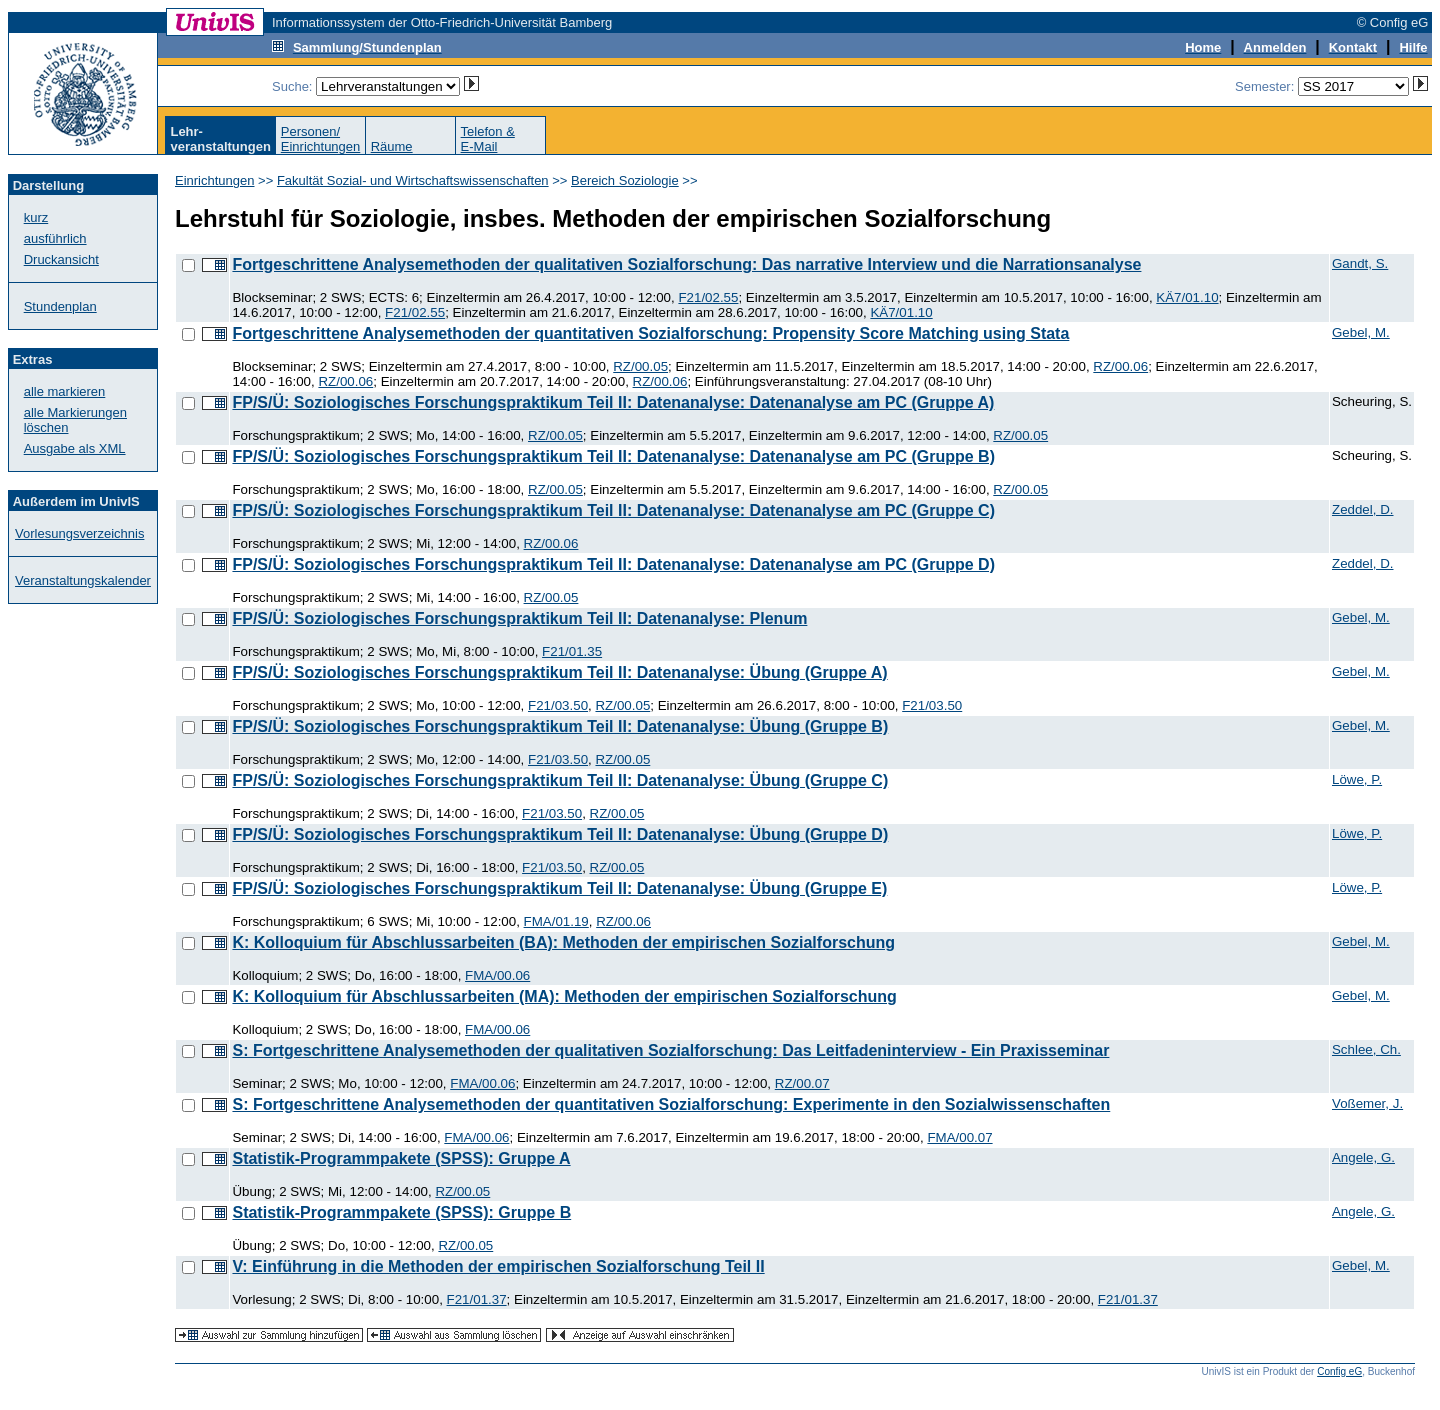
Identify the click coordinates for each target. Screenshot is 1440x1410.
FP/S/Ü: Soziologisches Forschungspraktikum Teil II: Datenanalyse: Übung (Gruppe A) (559, 672)
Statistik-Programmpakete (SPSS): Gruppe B (401, 1212)
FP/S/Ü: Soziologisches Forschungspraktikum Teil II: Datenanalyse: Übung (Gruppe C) (560, 780)
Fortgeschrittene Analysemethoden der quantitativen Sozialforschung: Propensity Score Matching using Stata (650, 333)
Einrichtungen (215, 180)
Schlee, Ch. (1366, 1049)
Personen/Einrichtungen (321, 139)
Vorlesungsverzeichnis (79, 533)
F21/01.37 (477, 1299)
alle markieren (65, 391)
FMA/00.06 (497, 975)
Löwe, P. (1357, 779)
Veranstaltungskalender (83, 580)
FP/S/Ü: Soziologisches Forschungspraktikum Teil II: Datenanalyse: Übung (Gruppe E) (559, 888)
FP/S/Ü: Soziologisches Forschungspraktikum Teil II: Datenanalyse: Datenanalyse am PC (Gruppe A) (613, 402)
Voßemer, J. (1367, 1103)
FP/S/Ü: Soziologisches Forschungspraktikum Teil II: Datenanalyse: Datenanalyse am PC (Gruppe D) (613, 564)
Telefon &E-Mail (488, 139)
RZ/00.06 (1120, 366)
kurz (36, 217)
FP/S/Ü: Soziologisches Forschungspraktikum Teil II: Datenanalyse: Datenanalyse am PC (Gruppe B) (613, 456)
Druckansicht (61, 259)
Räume (392, 146)
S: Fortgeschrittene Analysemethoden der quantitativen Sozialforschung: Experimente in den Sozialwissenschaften (671, 1104)
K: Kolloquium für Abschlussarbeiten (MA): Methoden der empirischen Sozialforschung (564, 996)
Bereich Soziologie (625, 180)
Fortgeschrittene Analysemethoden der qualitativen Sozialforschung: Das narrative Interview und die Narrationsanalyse (686, 264)
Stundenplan (60, 306)
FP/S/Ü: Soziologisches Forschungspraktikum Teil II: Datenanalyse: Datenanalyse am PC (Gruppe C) (613, 510)
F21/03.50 (558, 705)
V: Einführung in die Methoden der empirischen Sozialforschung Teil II (498, 1266)
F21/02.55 (708, 297)
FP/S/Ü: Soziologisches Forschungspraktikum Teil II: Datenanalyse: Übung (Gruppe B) (560, 726)
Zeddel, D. (1363, 509)
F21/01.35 (572, 651)
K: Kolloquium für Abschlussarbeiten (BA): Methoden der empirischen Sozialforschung (563, 942)
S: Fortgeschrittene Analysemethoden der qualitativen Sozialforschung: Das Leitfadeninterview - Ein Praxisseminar (670, 1050)
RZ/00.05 (640, 366)
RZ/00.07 (802, 1083)
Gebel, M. (1361, 332)
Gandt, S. (1360, 263)
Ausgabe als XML (75, 448)
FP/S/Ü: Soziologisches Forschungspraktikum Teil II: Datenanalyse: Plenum (519, 618)
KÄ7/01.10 (1187, 297)
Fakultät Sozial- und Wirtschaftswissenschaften (413, 180)
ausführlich (55, 238)
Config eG (1339, 1371)
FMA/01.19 (556, 921)
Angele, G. (1363, 1157)
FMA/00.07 (959, 1137)
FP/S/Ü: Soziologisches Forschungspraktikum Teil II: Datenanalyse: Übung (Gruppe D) (560, 834)
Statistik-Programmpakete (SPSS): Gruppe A (401, 1158)
